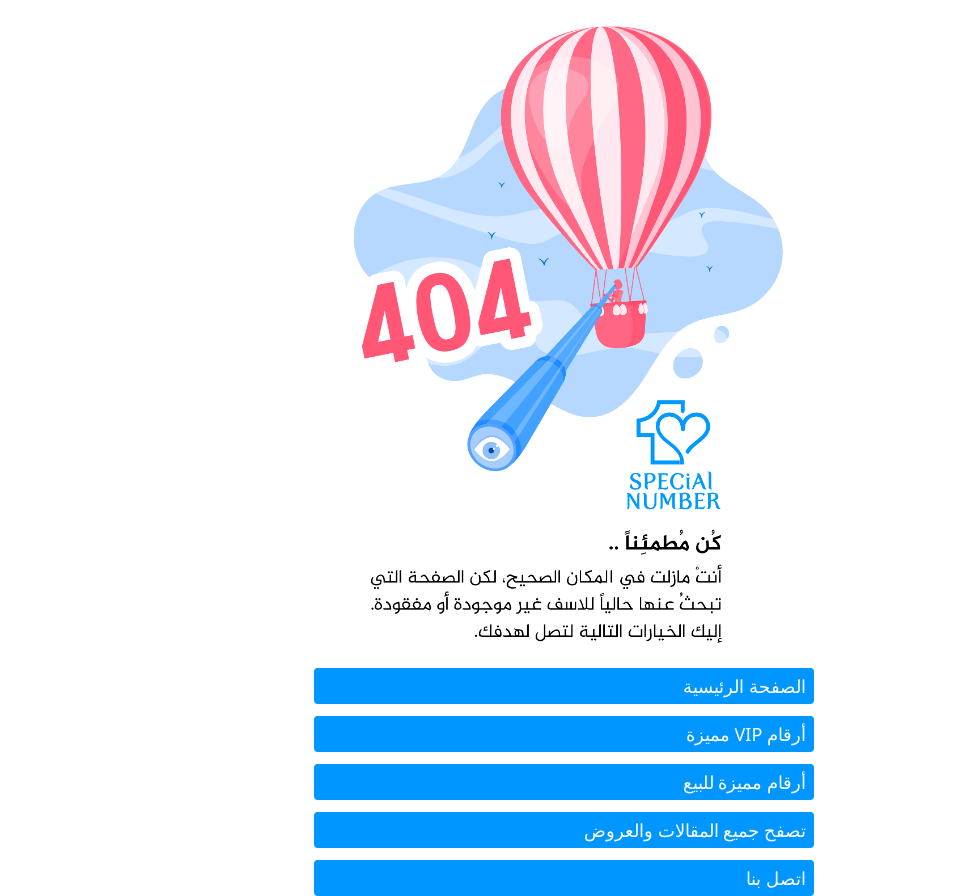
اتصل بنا (692, 878)
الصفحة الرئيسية (660, 686)
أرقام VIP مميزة (662, 734)
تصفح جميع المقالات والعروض (611, 830)
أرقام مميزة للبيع (660, 782)
